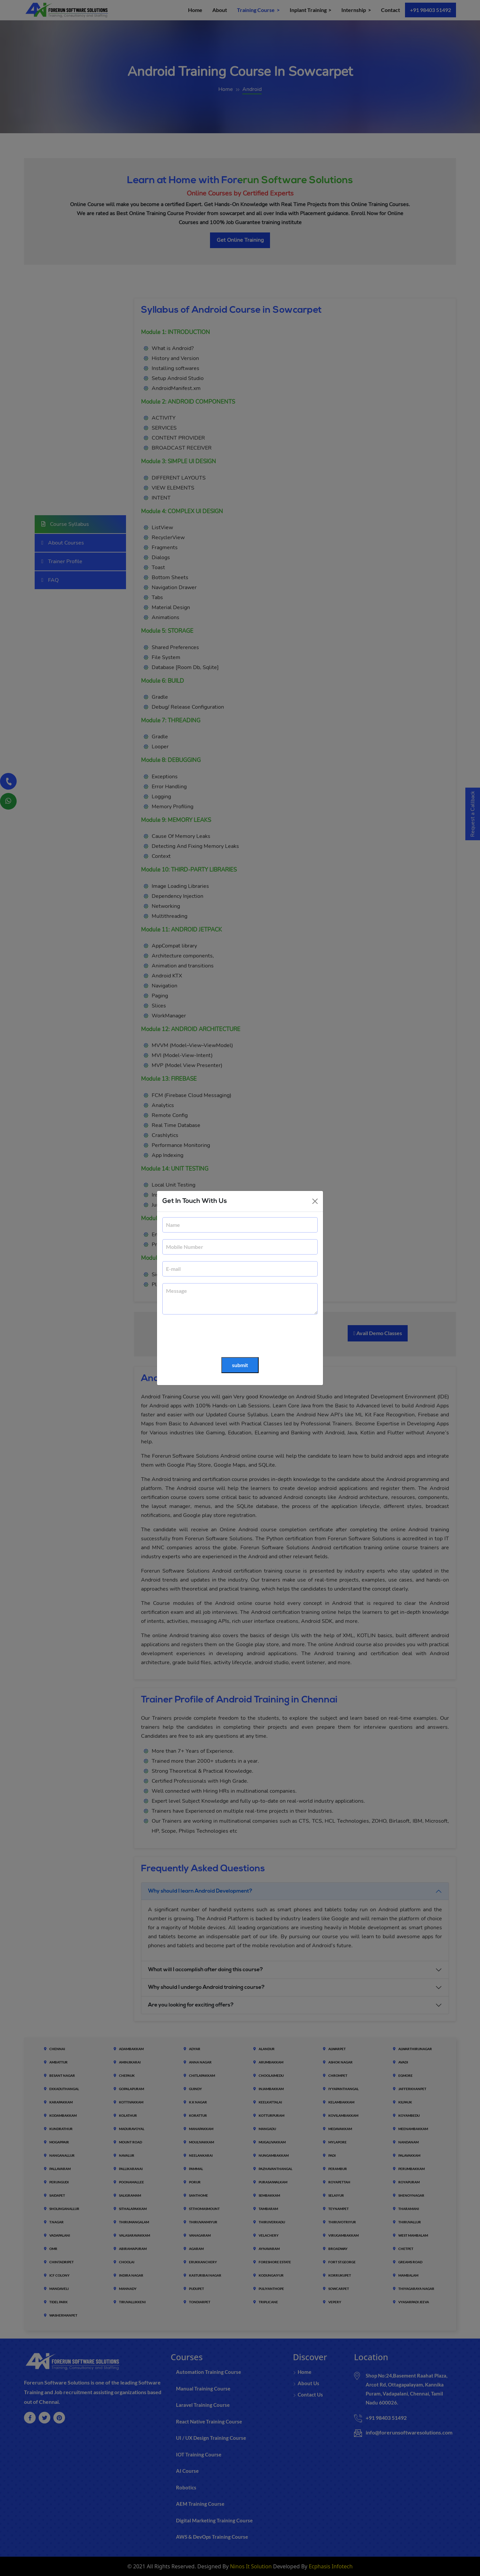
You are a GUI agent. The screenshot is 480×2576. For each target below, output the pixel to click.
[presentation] (213, 1336)
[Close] (315, 1201)
